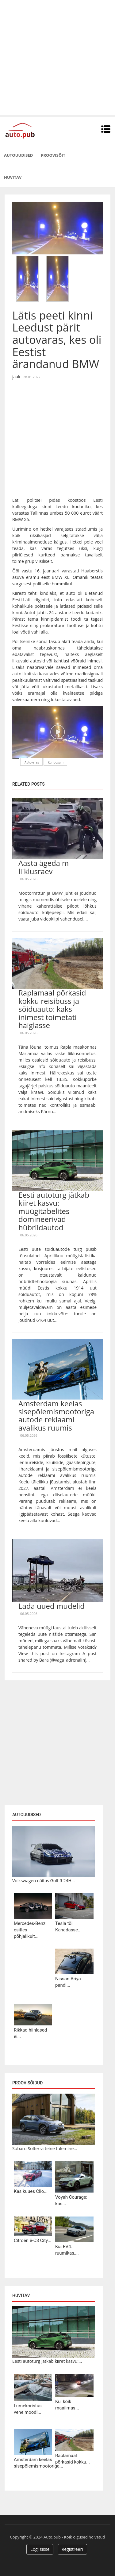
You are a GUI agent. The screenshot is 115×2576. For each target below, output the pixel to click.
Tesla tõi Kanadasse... (68, 1927)
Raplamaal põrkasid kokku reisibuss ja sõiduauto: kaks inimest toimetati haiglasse (52, 1009)
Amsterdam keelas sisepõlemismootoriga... (33, 2463)
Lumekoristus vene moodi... (28, 2409)
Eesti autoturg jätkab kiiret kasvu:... (47, 2361)
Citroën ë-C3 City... (32, 2240)
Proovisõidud (27, 2082)
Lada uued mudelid (51, 1606)
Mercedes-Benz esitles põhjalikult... (29, 1930)
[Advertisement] (57, 57)
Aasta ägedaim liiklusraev (43, 867)
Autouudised (18, 155)
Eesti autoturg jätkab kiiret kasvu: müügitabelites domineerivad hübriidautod (53, 1211)
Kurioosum (55, 762)
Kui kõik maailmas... (67, 2405)
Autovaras (32, 762)
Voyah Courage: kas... (71, 2200)
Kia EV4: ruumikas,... (67, 2250)
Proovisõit (53, 155)
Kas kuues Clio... (31, 2191)
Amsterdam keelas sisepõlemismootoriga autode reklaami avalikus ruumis (56, 1415)
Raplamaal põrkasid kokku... (72, 2459)
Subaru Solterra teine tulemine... (44, 2148)
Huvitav (12, 177)
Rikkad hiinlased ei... (30, 2033)
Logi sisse (39, 2549)
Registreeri (72, 2549)
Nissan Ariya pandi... (68, 1982)
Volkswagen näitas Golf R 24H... (43, 1880)
